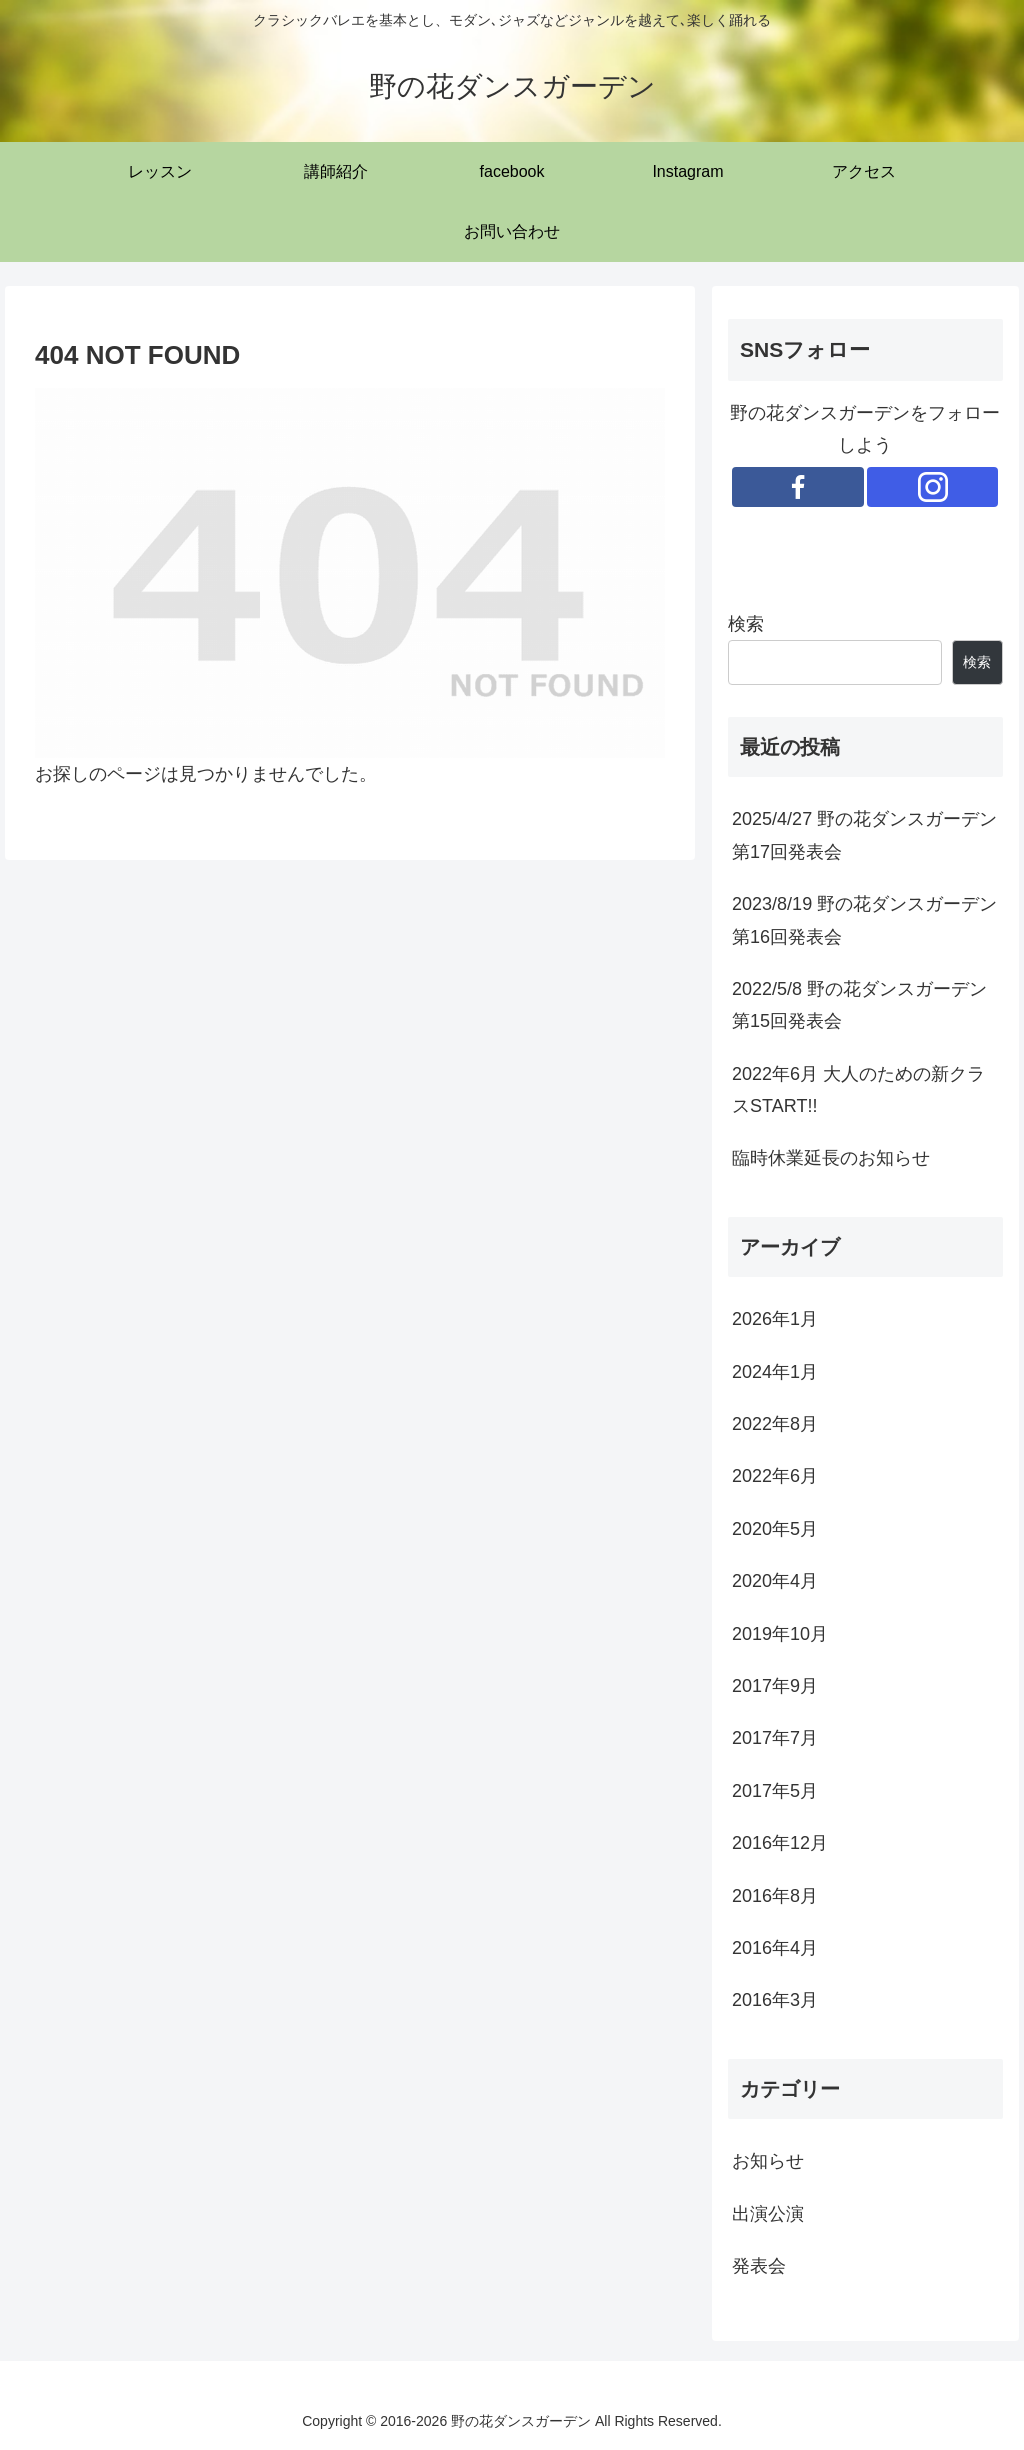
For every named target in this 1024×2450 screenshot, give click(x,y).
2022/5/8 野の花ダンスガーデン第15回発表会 (859, 1005)
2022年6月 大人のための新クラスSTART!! (858, 1090)
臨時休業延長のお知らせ (831, 1158)
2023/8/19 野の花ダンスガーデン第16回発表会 (864, 920)
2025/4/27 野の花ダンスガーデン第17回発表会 (864, 835)
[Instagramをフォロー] (933, 487)
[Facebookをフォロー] (798, 487)
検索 (746, 624)
